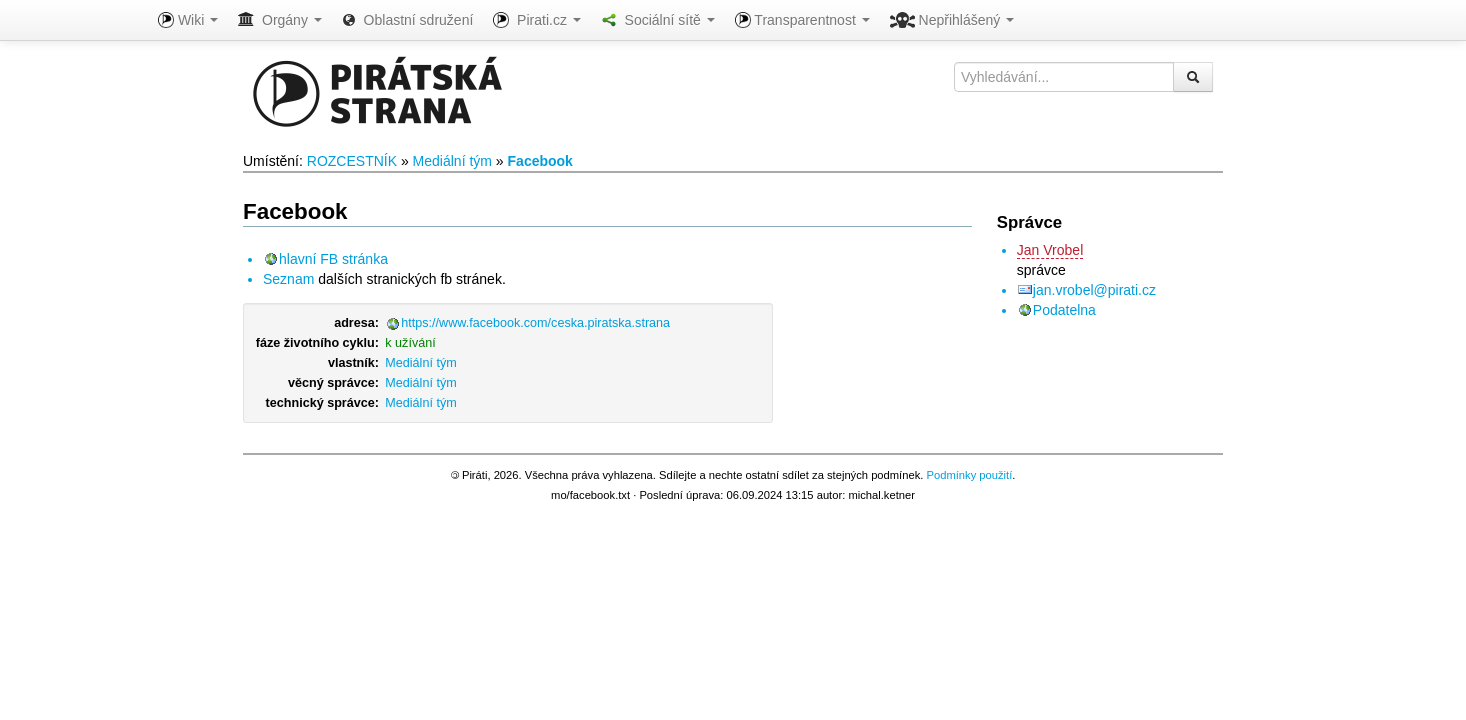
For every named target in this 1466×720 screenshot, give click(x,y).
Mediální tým (452, 161)
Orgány (280, 20)
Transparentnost (802, 20)
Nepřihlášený (952, 20)
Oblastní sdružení (408, 20)
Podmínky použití (969, 475)
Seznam (288, 279)
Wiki (188, 20)
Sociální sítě (658, 20)
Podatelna (1064, 310)
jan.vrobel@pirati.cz (1094, 290)
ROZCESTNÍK (352, 161)
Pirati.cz (536, 20)
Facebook (540, 161)
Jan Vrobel (1050, 250)
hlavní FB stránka (333, 259)
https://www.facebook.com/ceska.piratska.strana (535, 323)
